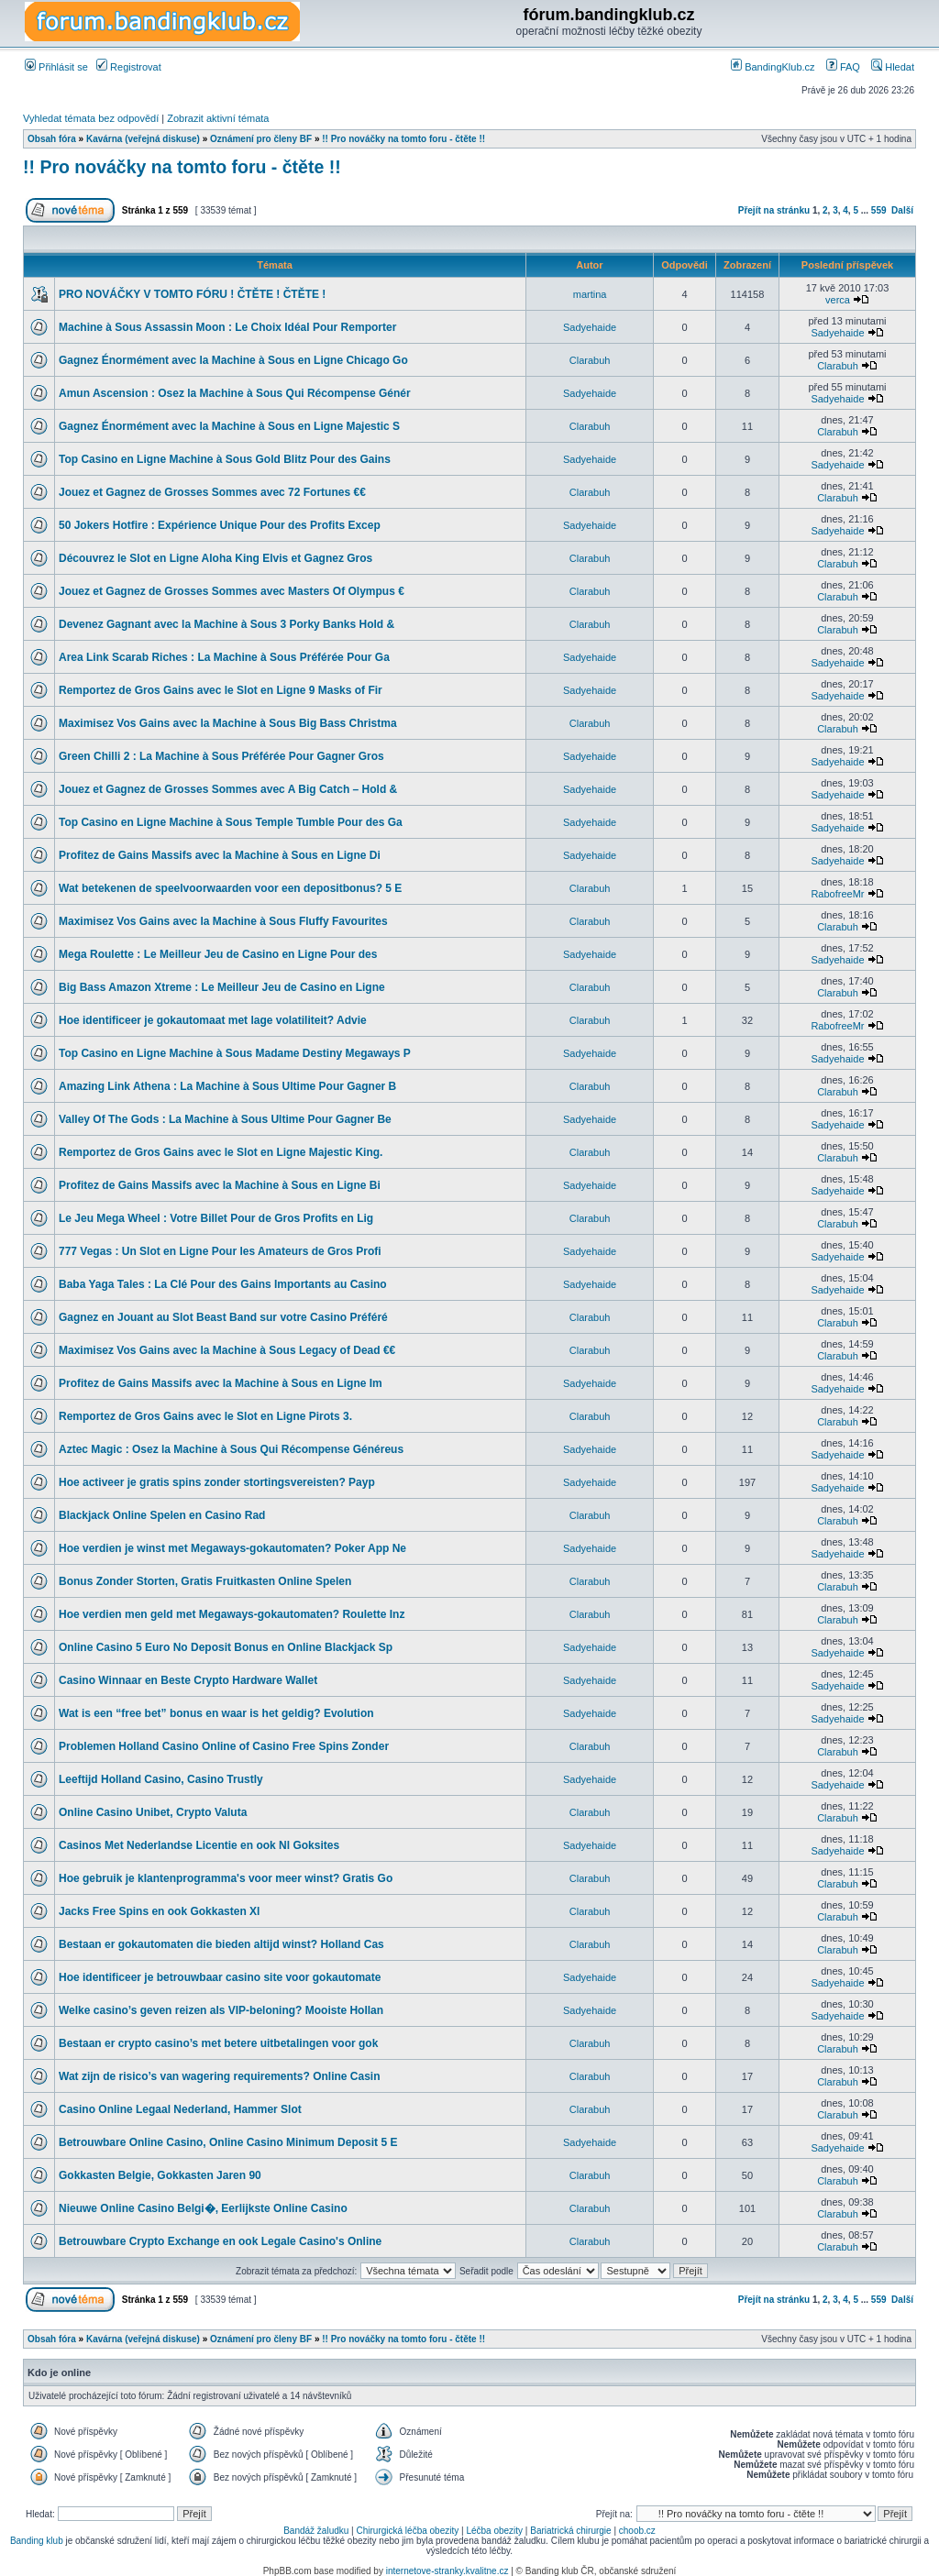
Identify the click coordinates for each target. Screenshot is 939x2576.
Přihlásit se (56, 66)
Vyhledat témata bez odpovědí (91, 118)
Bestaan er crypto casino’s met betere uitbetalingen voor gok (218, 2043)
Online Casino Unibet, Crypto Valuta (153, 1812)
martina (590, 294)
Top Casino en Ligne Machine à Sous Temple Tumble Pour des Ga (231, 822)
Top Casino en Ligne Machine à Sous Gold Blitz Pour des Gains (225, 459)
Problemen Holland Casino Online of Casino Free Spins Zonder (224, 1746)
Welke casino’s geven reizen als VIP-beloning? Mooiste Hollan (221, 2010)
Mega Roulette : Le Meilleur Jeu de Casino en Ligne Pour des (218, 954)
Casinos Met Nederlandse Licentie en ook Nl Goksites (199, 1845)
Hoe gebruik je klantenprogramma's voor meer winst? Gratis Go (225, 1878)
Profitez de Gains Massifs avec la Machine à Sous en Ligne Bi (220, 1185)
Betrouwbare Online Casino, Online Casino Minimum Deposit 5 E (228, 2142)
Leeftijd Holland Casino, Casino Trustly (161, 1779)
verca (837, 299)
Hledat (892, 66)
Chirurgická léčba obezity (408, 2531)
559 (879, 210)
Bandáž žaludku (315, 2531)
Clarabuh (590, 360)
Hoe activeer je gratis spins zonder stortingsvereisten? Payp (217, 1482)
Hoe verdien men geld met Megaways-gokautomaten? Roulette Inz (231, 1614)
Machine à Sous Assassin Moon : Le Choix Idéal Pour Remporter (227, 327)
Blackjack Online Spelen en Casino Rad (162, 1515)
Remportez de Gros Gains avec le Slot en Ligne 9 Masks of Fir (220, 690)
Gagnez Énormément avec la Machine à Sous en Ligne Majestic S (229, 426)
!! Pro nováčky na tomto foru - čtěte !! (403, 139)
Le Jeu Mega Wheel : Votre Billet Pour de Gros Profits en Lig (216, 1218)
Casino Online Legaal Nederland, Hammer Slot (180, 2109)
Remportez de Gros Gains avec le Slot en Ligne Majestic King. (220, 1152)
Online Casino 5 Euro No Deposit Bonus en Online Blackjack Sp (225, 1647)
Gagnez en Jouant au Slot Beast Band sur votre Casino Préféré (223, 1317)
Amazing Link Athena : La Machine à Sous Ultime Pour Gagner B (227, 1086)
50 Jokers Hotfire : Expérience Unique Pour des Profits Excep (220, 525)
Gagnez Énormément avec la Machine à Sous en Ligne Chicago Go (233, 360)
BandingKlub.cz (773, 66)
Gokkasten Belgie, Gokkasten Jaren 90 (160, 2175)
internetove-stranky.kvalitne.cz (447, 2571)
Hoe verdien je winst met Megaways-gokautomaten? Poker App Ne (232, 1548)
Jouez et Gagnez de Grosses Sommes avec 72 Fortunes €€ (212, 492)
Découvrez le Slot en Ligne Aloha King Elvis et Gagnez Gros (215, 558)
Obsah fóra (52, 139)
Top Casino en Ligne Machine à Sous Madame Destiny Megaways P (235, 1053)
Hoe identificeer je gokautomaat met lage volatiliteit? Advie (213, 1020)
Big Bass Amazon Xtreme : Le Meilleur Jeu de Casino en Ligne (222, 987)
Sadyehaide (589, 327)
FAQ (843, 66)
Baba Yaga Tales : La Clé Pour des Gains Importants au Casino (223, 1284)
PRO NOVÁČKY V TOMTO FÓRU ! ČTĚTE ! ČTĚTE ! (192, 294)
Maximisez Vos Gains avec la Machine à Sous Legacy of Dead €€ (227, 1350)
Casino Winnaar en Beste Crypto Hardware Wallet (188, 1680)
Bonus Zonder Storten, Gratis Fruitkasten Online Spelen (205, 1581)
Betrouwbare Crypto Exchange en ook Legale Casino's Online (220, 2241)
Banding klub (36, 2541)
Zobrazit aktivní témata (218, 118)
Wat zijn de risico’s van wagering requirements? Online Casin (220, 2076)
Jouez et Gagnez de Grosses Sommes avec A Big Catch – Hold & (228, 789)
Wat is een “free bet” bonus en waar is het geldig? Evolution (216, 1713)
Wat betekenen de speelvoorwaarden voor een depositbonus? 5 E (230, 888)
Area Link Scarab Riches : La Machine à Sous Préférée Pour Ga (224, 657)
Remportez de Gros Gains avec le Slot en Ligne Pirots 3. (205, 1416)
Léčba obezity (494, 2531)
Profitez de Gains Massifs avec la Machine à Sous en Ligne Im (220, 1383)
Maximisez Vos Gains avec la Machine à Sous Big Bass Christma (228, 723)
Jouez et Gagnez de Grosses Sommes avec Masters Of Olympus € (231, 591)
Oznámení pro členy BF (261, 139)
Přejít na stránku (774, 210)
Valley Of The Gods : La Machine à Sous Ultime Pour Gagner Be (225, 1119)
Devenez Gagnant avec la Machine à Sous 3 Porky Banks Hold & (226, 624)
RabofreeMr (837, 893)
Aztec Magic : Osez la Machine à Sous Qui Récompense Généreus (231, 1449)
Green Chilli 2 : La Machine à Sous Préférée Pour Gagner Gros (221, 756)
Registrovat (128, 66)
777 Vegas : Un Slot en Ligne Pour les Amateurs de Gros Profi (220, 1251)
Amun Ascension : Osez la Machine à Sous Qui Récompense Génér (235, 393)
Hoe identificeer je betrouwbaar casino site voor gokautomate (220, 1977)
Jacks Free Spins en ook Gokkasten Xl (159, 1911)
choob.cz (637, 2531)
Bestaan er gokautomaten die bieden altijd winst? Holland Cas (221, 1944)
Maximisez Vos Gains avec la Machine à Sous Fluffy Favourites (223, 921)
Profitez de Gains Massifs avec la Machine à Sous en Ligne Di (220, 855)
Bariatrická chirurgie (570, 2531)
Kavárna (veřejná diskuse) (143, 139)
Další (902, 210)
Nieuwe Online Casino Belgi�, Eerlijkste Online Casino (203, 2208)
